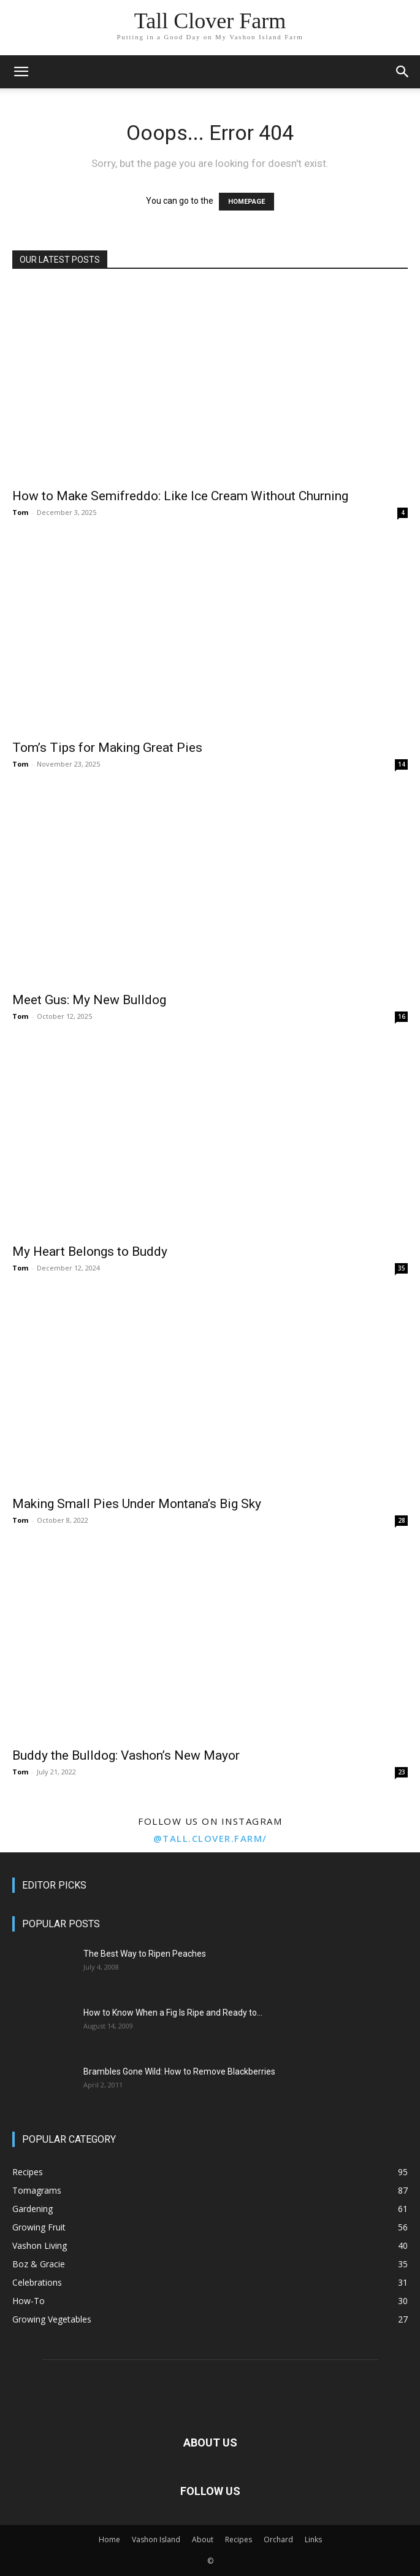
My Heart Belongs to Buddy (89, 1251)
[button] (20, 71)
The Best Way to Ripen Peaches (144, 1954)
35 (401, 1268)
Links (313, 2539)
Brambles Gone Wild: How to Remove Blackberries (179, 2071)
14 (401, 764)
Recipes (238, 2539)
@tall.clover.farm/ (210, 1838)
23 (401, 1772)
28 (401, 1520)
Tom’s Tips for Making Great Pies (107, 747)
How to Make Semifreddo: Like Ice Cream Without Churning (180, 496)
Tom (20, 512)
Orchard (278, 2539)
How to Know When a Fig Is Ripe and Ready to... (172, 2012)
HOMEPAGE (246, 202)
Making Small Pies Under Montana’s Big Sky (136, 1503)
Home (109, 2539)
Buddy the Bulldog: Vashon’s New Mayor (126, 1755)
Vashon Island (156, 2539)
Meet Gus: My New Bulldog (89, 999)
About (202, 2539)
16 (401, 1016)
